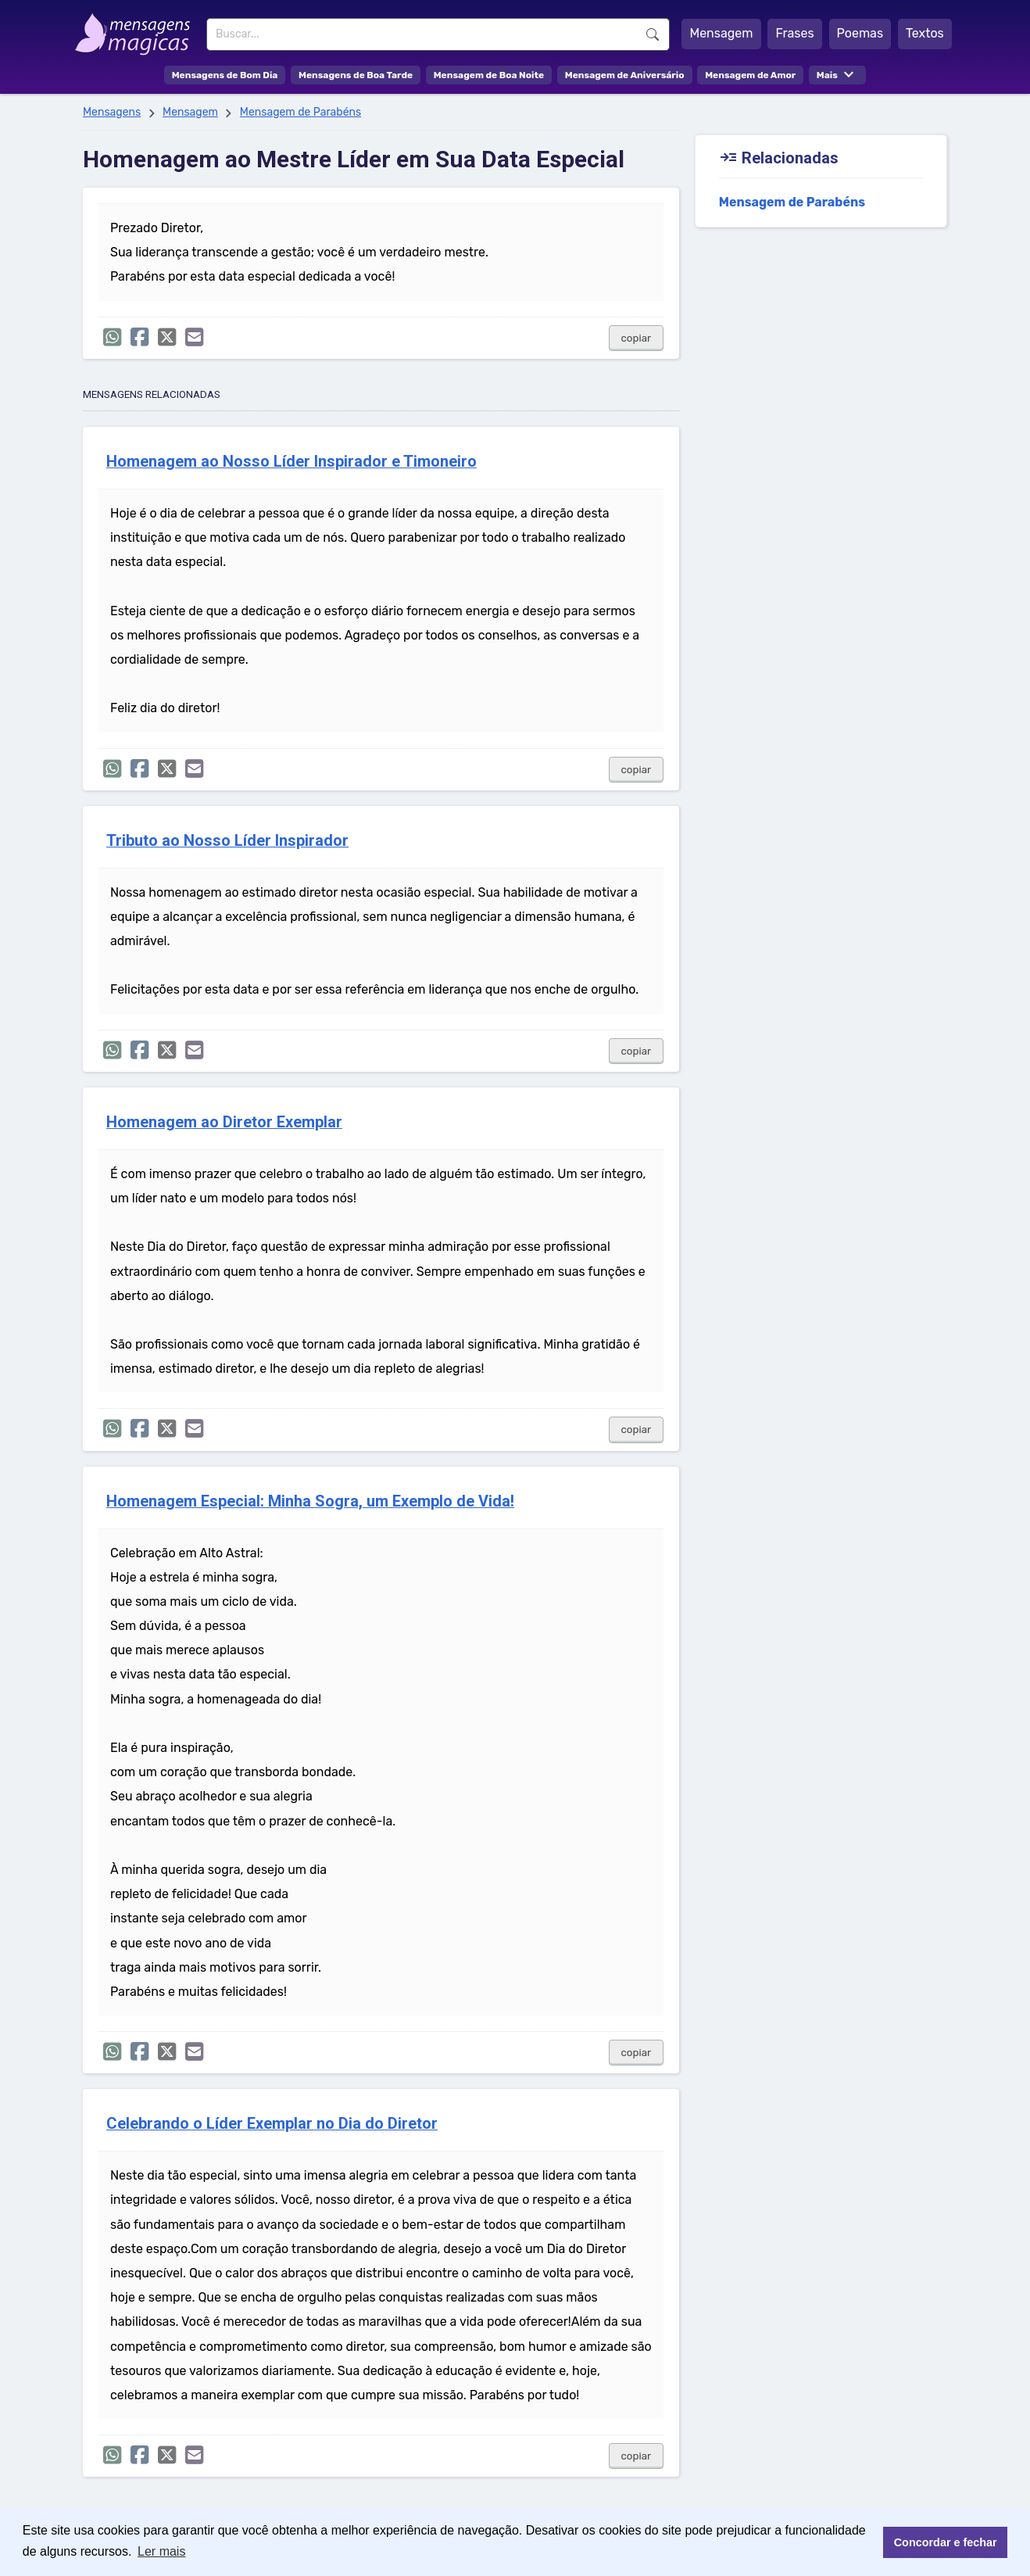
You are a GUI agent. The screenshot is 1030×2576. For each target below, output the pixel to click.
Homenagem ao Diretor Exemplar (224, 1122)
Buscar (652, 34)
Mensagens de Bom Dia (225, 75)
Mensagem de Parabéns (300, 112)
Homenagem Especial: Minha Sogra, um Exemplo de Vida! (310, 1501)
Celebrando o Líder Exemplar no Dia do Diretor (272, 2124)
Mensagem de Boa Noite (489, 75)
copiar (636, 338)
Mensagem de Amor (750, 75)
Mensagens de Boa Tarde (356, 75)
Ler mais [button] (161, 2551)
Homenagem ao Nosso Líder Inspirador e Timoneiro (291, 462)
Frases (794, 33)
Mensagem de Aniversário (625, 75)
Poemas (860, 33)
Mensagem (721, 33)
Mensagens (112, 112)
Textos (925, 33)
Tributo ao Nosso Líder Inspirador (227, 841)
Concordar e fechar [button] (945, 2542)
